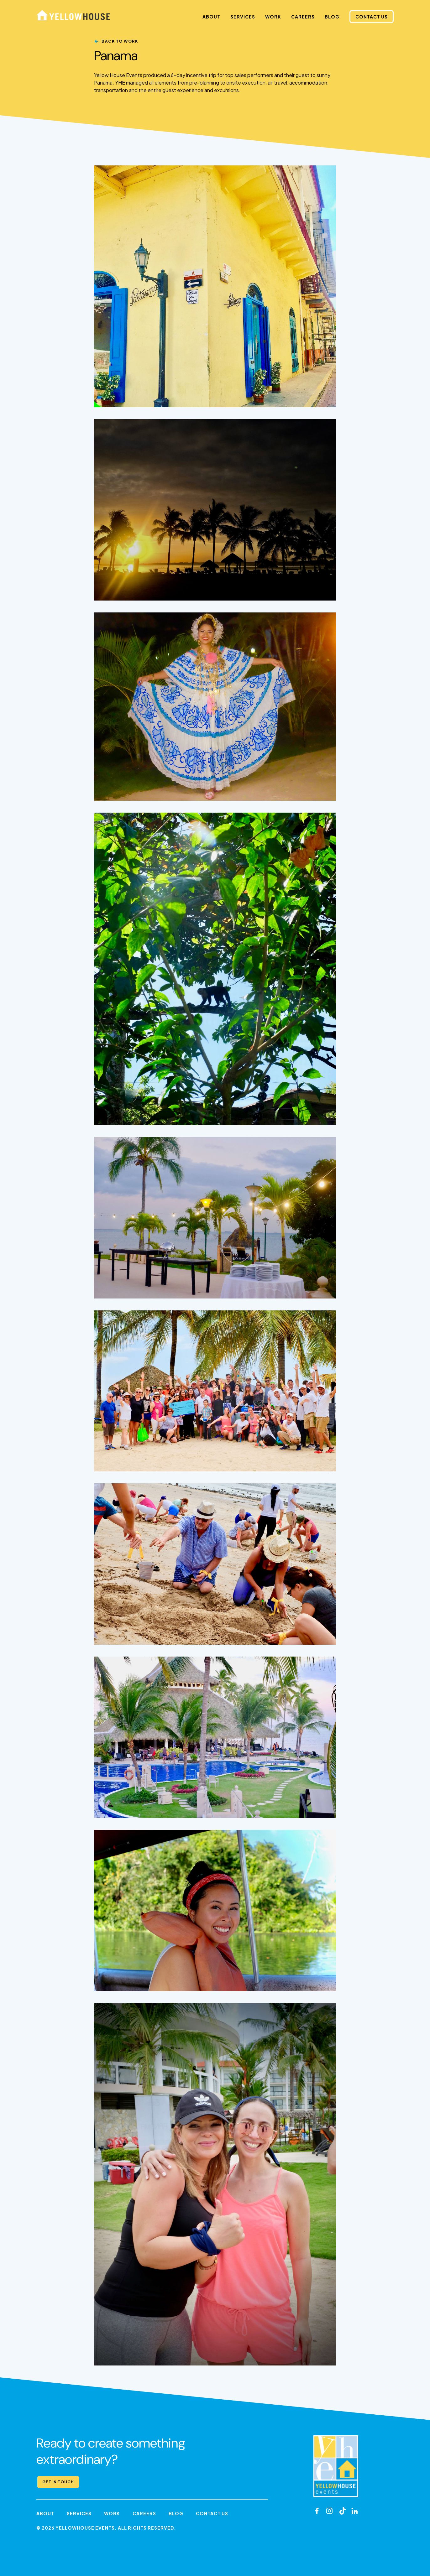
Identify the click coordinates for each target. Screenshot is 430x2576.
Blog (332, 16)
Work (273, 16)
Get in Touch (58, 2482)
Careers (303, 16)
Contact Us (371, 16)
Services (242, 16)
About (211, 16)
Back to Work (120, 41)
